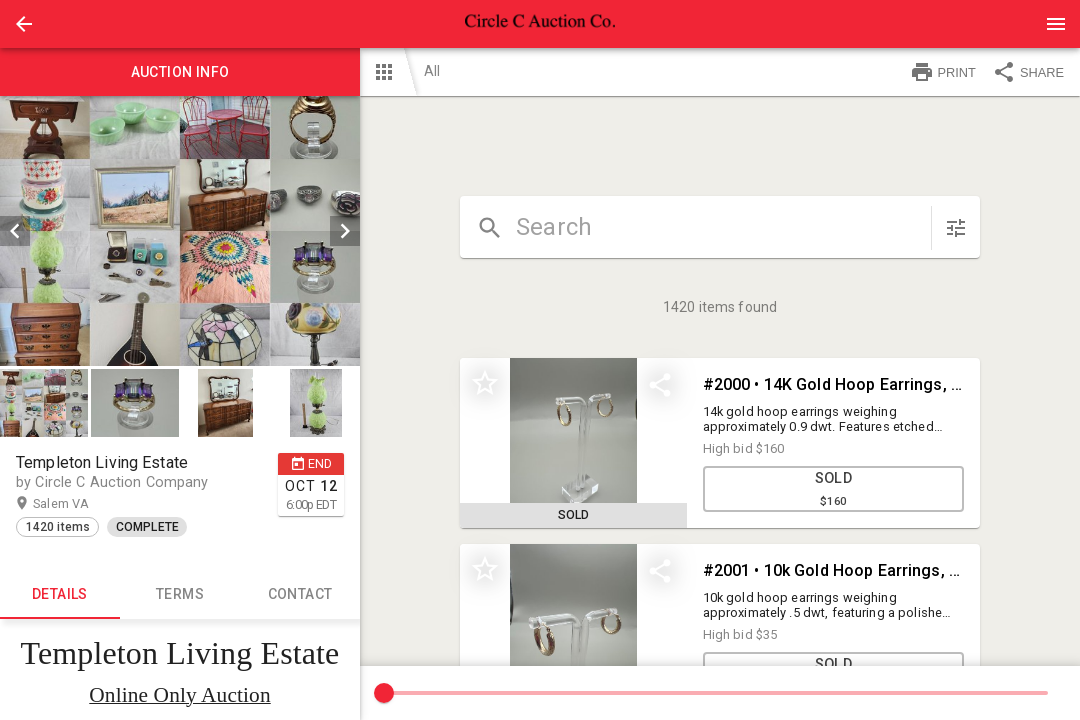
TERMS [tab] (180, 595)
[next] (345, 231)
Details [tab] (60, 595)
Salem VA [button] (80, 504)
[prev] (15, 231)
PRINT (943, 72)
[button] (24, 24)
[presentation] (540, 24)
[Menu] (1056, 24)
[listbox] (180, 231)
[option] (180, 231)
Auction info (180, 72)
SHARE (1028, 72)
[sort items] (956, 228)
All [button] (432, 71)
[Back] (24, 24)
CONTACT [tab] (300, 595)
